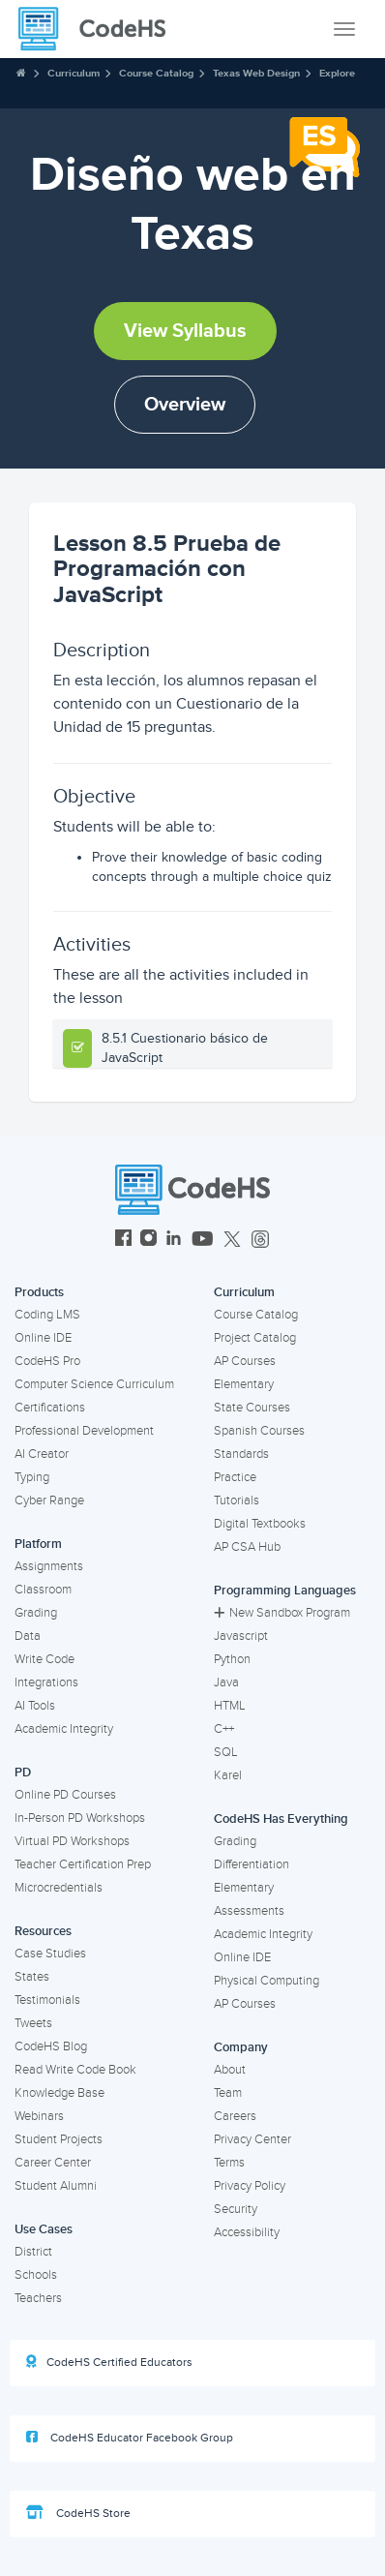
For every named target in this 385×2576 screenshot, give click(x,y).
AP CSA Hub (247, 1547)
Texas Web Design (256, 73)
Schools (36, 2275)
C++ (224, 1729)
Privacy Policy (249, 2186)
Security (235, 2209)
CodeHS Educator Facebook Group (129, 2437)
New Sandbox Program (282, 1613)
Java (226, 1682)
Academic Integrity (64, 1729)
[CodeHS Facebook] (123, 1240)
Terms (229, 2162)
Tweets (33, 2023)
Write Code (44, 1659)
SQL (226, 1752)
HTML (230, 1705)
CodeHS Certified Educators (109, 2362)
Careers (235, 2116)
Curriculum (73, 73)
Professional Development (84, 1431)
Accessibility (247, 2232)
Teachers (38, 2298)
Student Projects (59, 2139)
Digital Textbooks (260, 1523)
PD (23, 1772)
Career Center (53, 2162)
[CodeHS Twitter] (232, 1240)
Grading (36, 1613)
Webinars (39, 2116)
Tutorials (236, 1500)
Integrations (46, 1682)
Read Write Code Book (75, 2069)
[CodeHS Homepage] (99, 29)
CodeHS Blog (51, 2046)
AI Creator (42, 1454)
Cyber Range (49, 1500)
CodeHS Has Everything (281, 1819)
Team (228, 2093)
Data (28, 1636)
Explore (337, 73)
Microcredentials (59, 1887)
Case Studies (50, 1953)
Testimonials (47, 2000)
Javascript (241, 1636)
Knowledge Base (59, 2093)
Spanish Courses (259, 1431)
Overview (184, 404)
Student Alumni (56, 2186)
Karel (228, 1775)
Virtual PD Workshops (72, 1841)
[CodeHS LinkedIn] (173, 1240)
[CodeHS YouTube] (203, 1240)
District (33, 2251)
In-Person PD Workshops (80, 1818)
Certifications (50, 1407)
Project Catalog (255, 1338)
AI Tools (35, 1705)
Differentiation (251, 1864)
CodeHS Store (78, 2513)
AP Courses (245, 1361)
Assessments (249, 1911)
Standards (241, 1454)
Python (232, 1659)
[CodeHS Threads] (260, 1240)
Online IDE (43, 1338)
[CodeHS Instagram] (148, 1240)
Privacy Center (252, 2139)
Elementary (244, 1384)
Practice (235, 1477)
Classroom (43, 1589)
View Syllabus (185, 331)
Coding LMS (47, 1314)
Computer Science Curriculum (94, 1384)
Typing (32, 1477)
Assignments (49, 1566)
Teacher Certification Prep (83, 1864)
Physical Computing (266, 1980)
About (230, 2069)
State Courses (252, 1407)
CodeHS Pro (47, 1361)
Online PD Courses (65, 1795)
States (32, 1977)
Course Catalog (156, 73)
